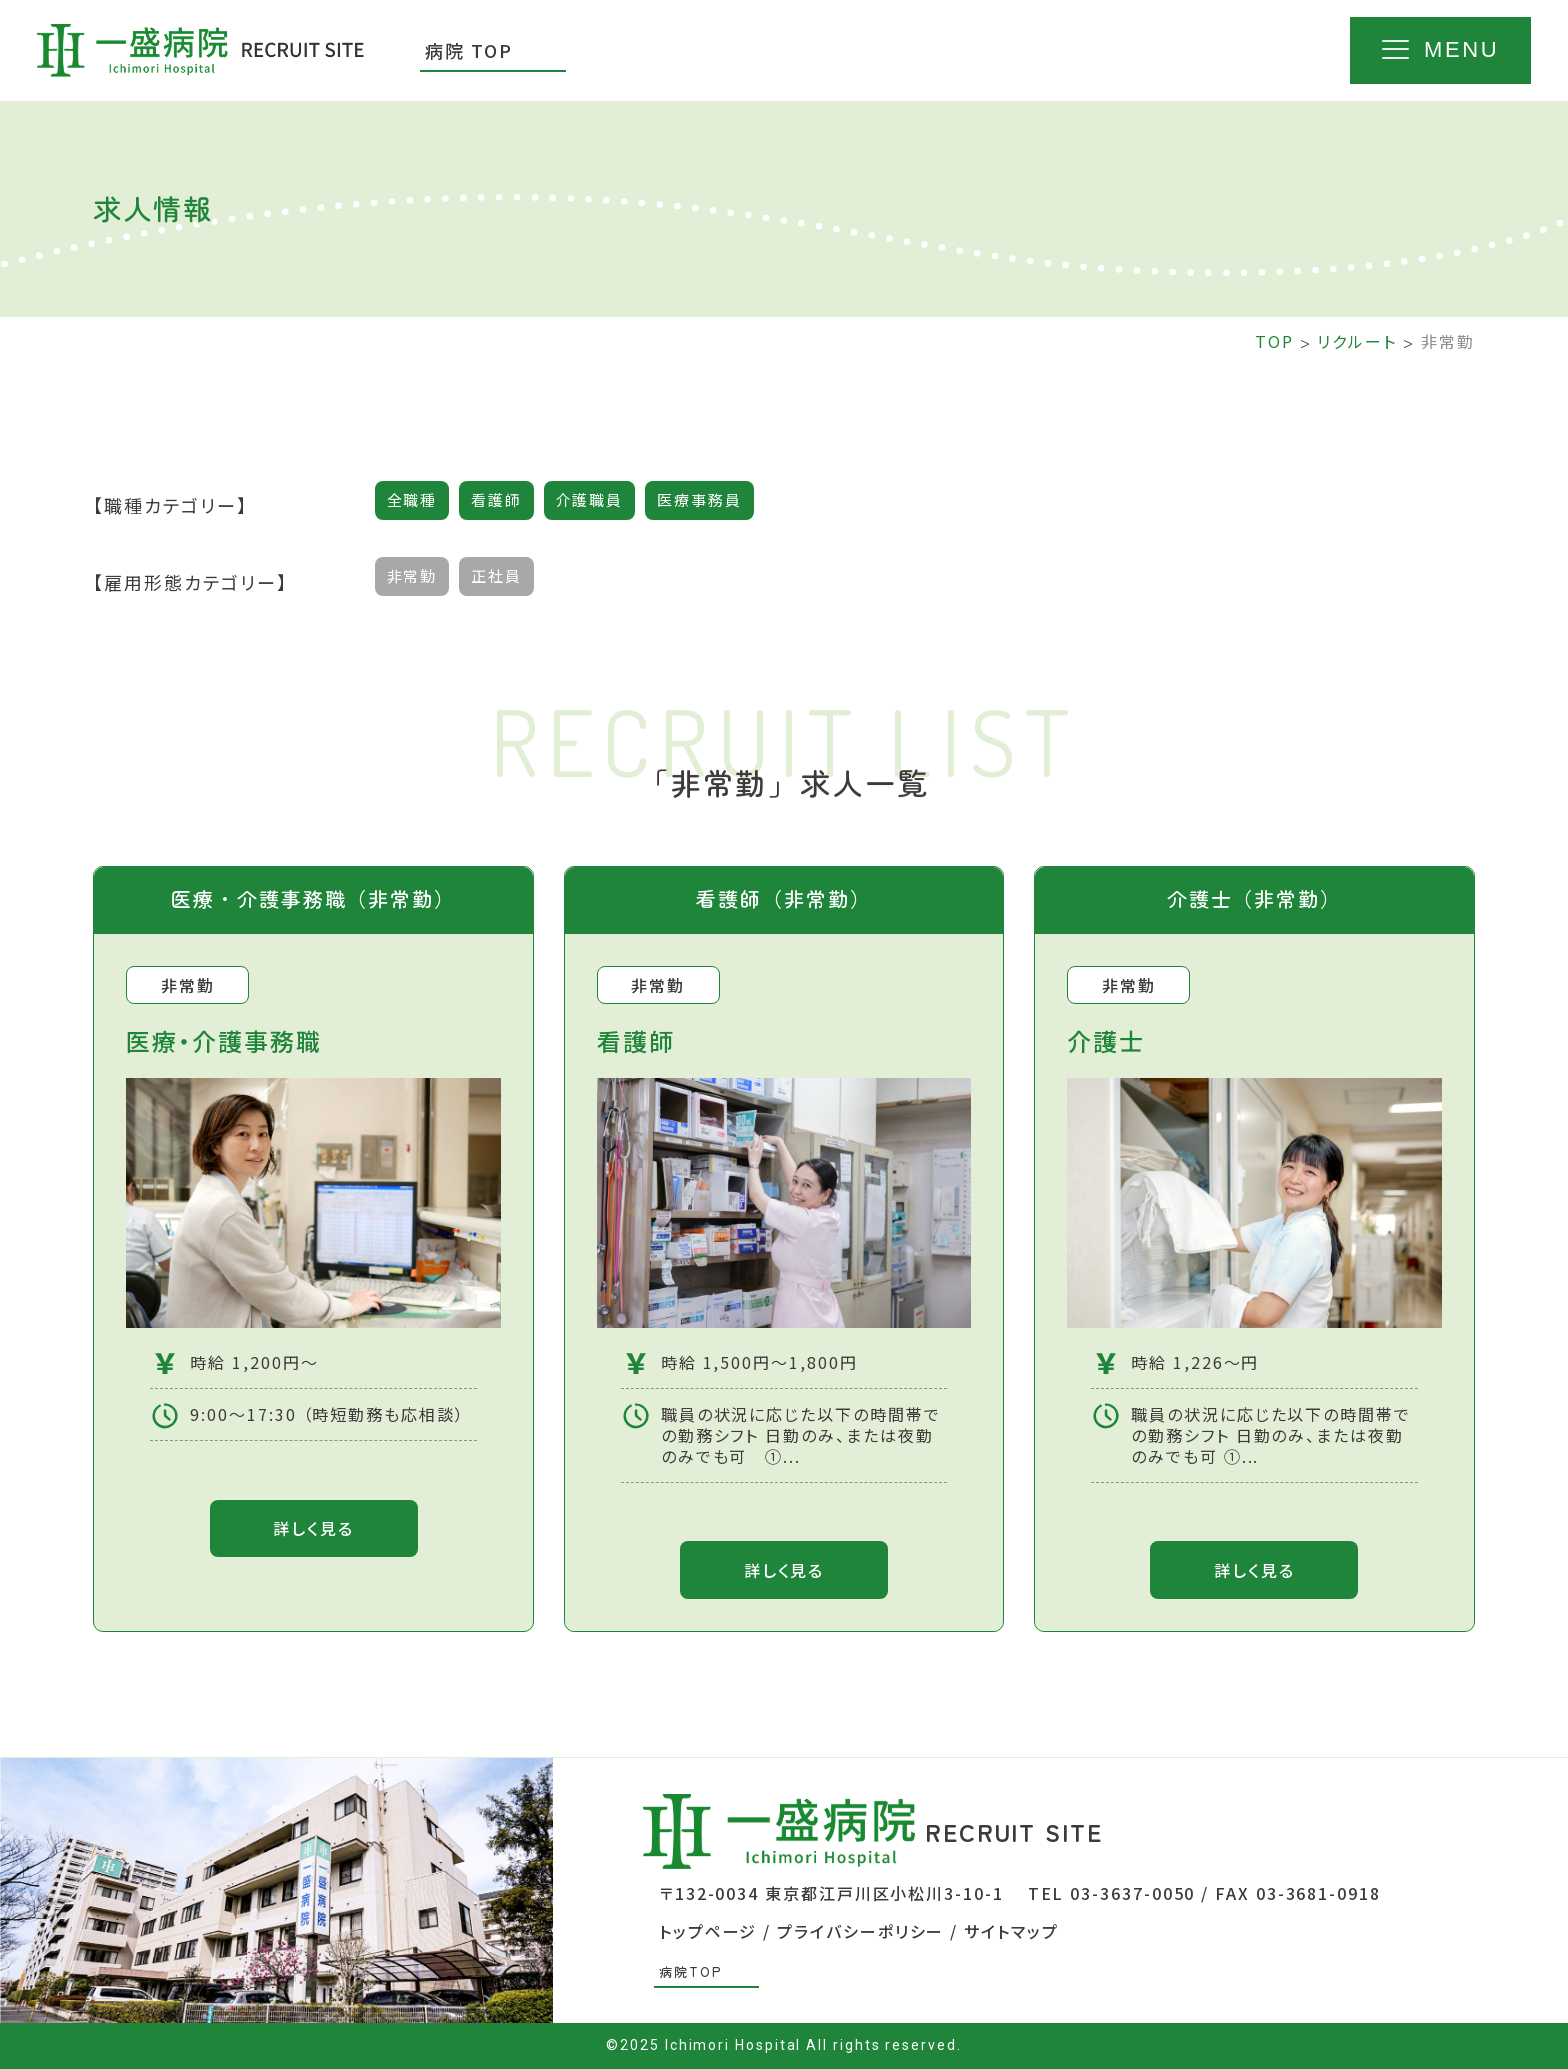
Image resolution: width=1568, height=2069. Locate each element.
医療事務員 (700, 500)
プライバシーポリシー (860, 1932)
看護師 (496, 500)
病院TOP (690, 1972)
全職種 (412, 500)
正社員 (496, 576)
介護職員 (590, 500)
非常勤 (412, 576)
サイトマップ (1011, 1932)
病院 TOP (469, 50)
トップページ (708, 1932)
